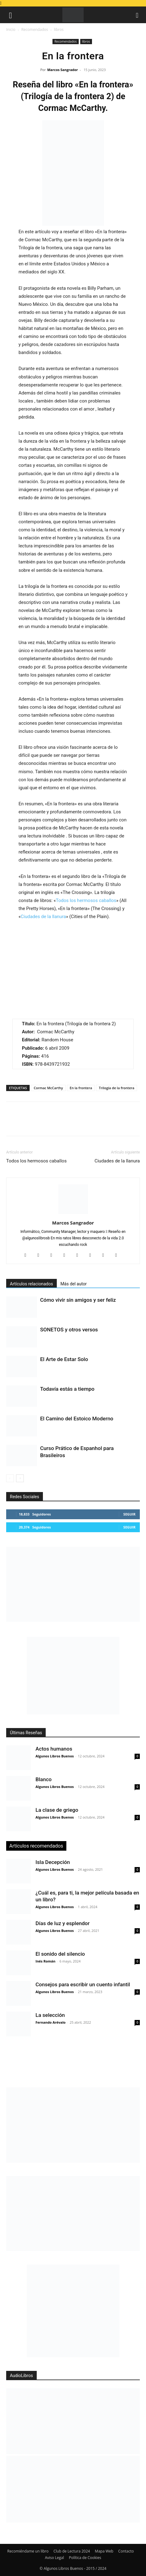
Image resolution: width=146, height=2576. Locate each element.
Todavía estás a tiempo (67, 1389)
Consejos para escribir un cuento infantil (82, 1984)
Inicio (10, 29)
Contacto (126, 2551)
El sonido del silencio (60, 1954)
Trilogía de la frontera (116, 1088)
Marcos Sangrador (62, 69)
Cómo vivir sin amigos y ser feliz (78, 1300)
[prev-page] (10, 1478)
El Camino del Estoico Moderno (76, 1418)
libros (59, 29)
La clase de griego (56, 1810)
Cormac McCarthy (48, 1088)
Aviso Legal (54, 2557)
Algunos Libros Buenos (54, 1756)
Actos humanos (53, 1749)
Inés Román (45, 1961)
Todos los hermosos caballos (86, 900)
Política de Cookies (85, 2557)
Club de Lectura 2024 (71, 2551)
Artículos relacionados (31, 1283)
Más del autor (73, 1283)
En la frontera (81, 1088)
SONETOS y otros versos (69, 1329)
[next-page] (20, 1478)
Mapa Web (104, 2551)
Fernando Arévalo (50, 2022)
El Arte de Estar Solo (64, 1359)
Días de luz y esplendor (62, 1923)
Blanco (43, 1779)
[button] (10, 14)
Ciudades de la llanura (43, 916)
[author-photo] (73, 1214)
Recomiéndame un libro (28, 2551)
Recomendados (34, 29)
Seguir (129, 1514)
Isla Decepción (52, 1862)
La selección (50, 2015)
